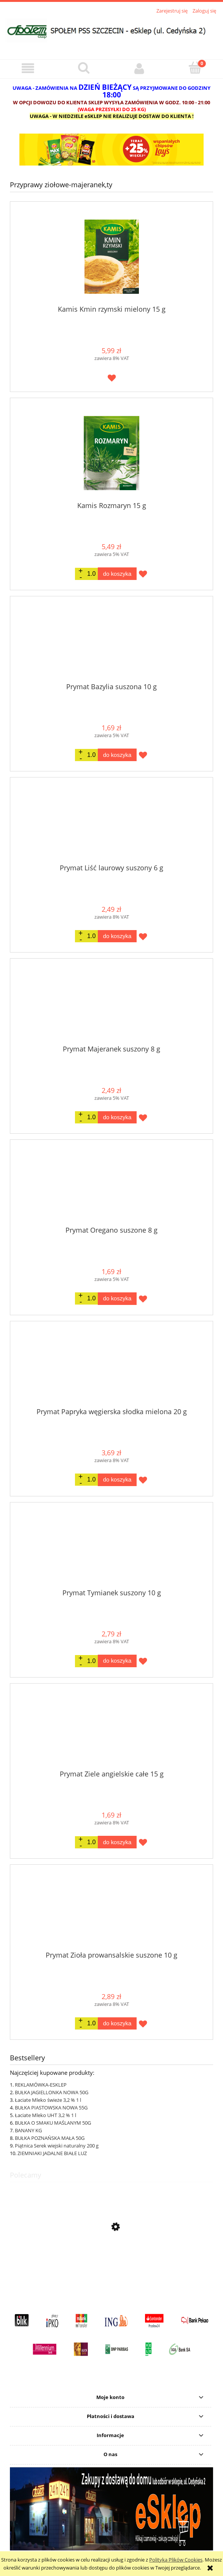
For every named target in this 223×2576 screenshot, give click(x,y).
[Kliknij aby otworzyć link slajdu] (111, 149)
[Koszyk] (195, 68)
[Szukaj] (84, 68)
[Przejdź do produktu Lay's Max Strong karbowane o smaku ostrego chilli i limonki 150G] (111, 2262)
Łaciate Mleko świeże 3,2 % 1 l (48, 2099)
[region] (111, 149)
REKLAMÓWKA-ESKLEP (41, 2084)
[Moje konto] (139, 69)
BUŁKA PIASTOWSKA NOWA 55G (51, 2107)
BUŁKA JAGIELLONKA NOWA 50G (51, 2092)
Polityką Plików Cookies (175, 2559)
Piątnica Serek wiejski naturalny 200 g (57, 2145)
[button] (28, 69)
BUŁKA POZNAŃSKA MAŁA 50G (49, 2138)
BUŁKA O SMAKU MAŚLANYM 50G (53, 2122)
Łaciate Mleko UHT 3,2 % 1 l (45, 2115)
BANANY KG (28, 2130)
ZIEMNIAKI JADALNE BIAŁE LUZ (52, 2153)
